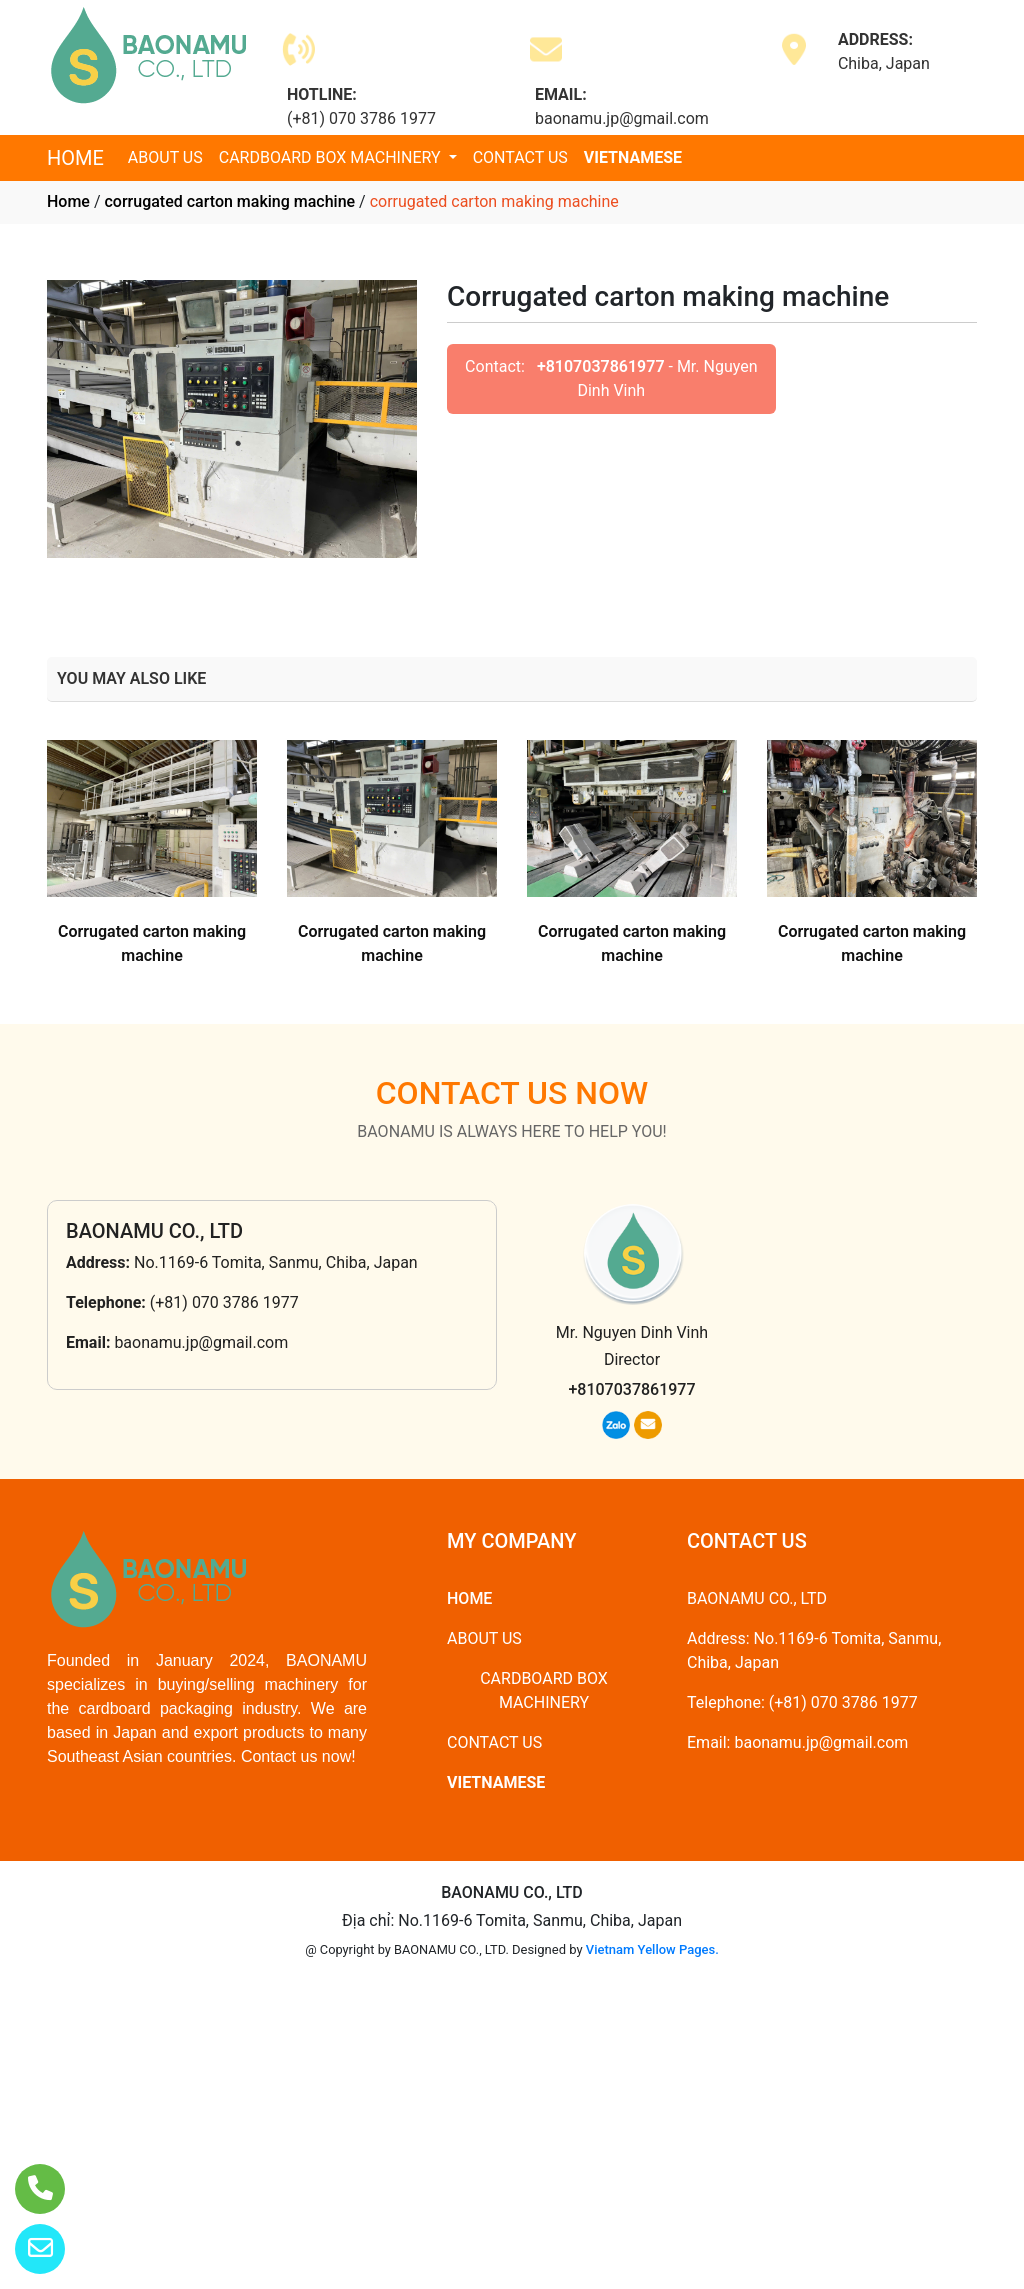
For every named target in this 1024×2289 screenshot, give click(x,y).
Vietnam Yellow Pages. (652, 1949)
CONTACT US (520, 157)
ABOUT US (165, 157)
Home (68, 201)
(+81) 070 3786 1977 (224, 1302)
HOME (75, 158)
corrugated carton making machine (229, 201)
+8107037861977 (601, 366)
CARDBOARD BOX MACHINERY (332, 157)
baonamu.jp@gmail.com (201, 1342)
